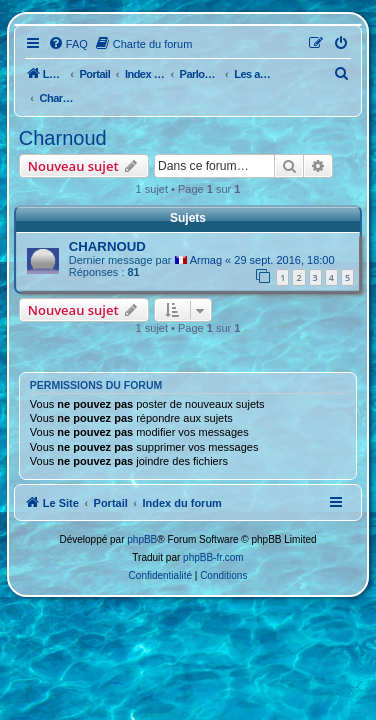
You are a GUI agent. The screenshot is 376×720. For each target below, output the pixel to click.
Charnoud (63, 138)
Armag (206, 260)
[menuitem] (68, 44)
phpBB (142, 539)
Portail (94, 74)
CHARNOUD (107, 246)
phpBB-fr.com (213, 557)
